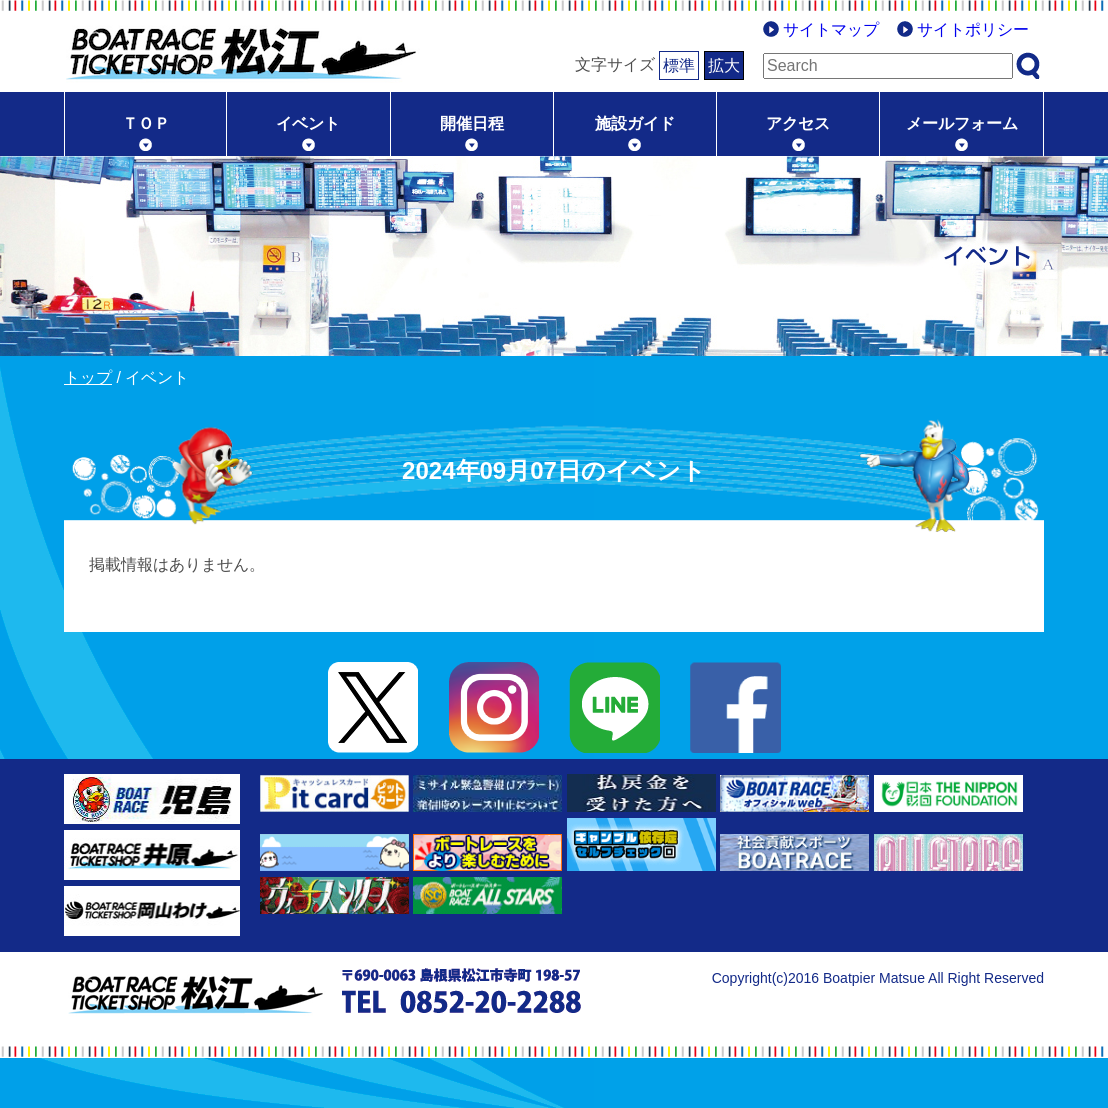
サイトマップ (831, 29)
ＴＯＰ (146, 123)
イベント (308, 123)
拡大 (724, 65)
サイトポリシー (973, 29)
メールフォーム (962, 123)
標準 (679, 65)
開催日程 (472, 123)
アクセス (798, 123)
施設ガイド (635, 123)
